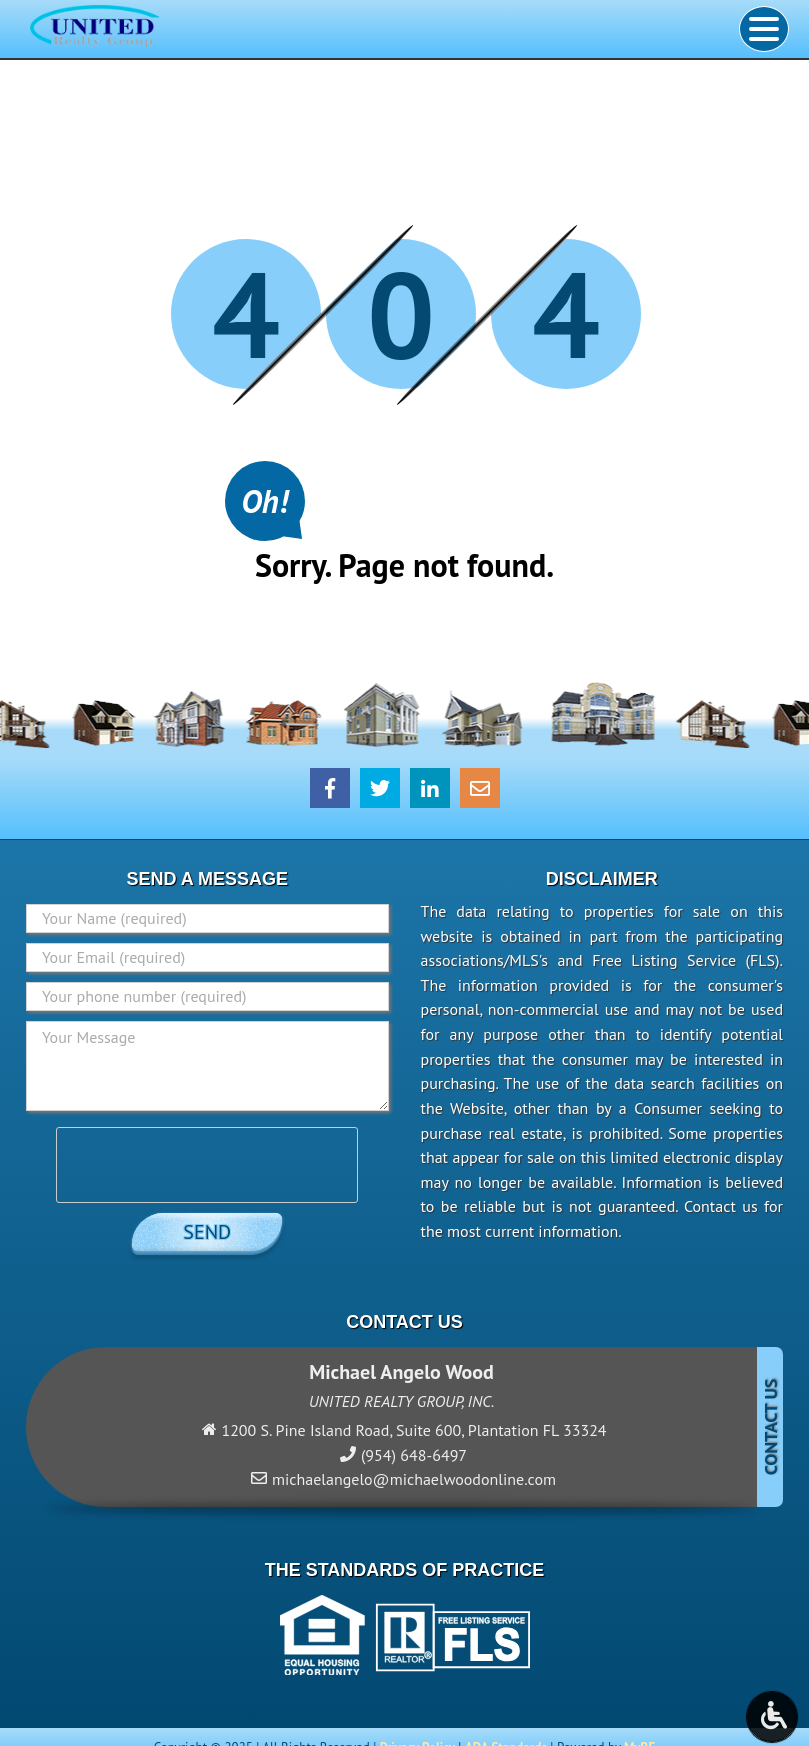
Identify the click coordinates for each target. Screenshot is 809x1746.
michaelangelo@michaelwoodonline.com (414, 1479)
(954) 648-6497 (414, 1455)
